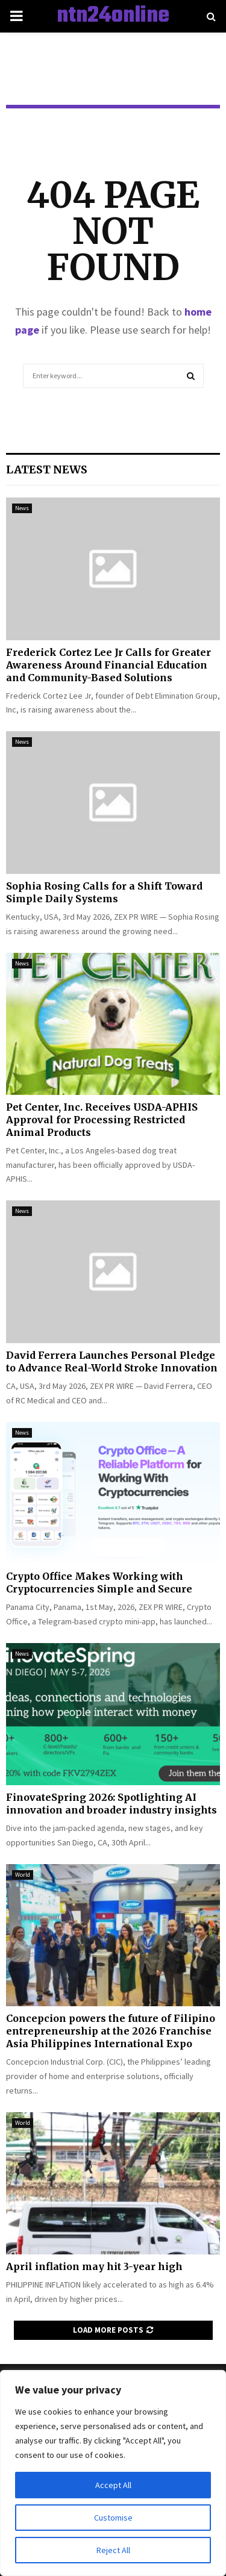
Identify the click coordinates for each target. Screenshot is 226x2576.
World (22, 1875)
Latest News (46, 469)
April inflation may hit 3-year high (94, 2266)
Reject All (113, 2550)
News (22, 508)
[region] (113, 2473)
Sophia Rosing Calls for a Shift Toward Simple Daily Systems (104, 892)
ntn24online (113, 16)
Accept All (113, 2485)
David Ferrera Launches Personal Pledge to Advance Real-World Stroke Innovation (112, 1361)
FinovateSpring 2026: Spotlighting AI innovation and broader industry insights (111, 1803)
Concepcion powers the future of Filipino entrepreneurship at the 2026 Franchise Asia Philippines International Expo (110, 2031)
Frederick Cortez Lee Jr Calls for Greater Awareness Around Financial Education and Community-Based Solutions (108, 665)
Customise (113, 2517)
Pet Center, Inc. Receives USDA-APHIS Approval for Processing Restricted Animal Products (102, 1119)
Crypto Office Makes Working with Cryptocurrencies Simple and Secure (99, 1582)
